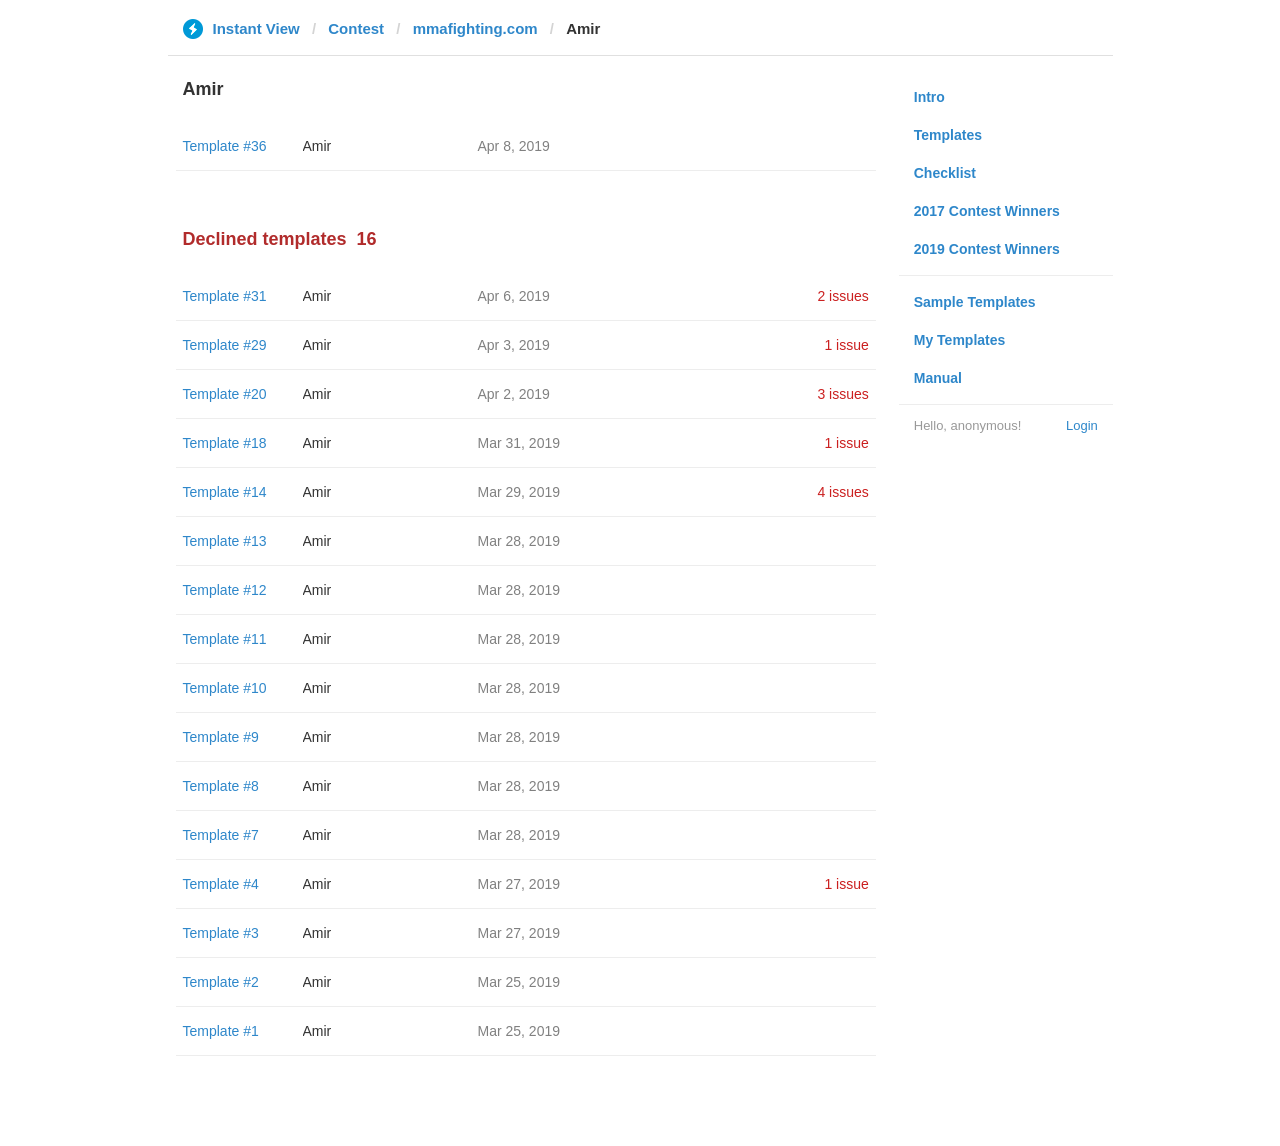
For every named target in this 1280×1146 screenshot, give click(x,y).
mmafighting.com (475, 28)
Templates (948, 135)
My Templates (960, 340)
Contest (356, 28)
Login (1082, 425)
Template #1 (221, 1031)
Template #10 (225, 688)
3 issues (842, 394)
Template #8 (221, 786)
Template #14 (225, 492)
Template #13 (225, 541)
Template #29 (225, 345)
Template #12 (225, 590)
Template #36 (225, 146)
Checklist (945, 173)
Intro (929, 97)
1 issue (846, 345)
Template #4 (221, 884)
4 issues (842, 492)
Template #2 (221, 982)
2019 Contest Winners (987, 249)
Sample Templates (975, 302)
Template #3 (221, 933)
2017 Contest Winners (987, 211)
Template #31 (225, 296)
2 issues (842, 296)
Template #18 (225, 443)
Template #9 (221, 737)
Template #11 (225, 639)
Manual (938, 378)
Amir (317, 146)
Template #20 (225, 394)
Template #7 (221, 835)
